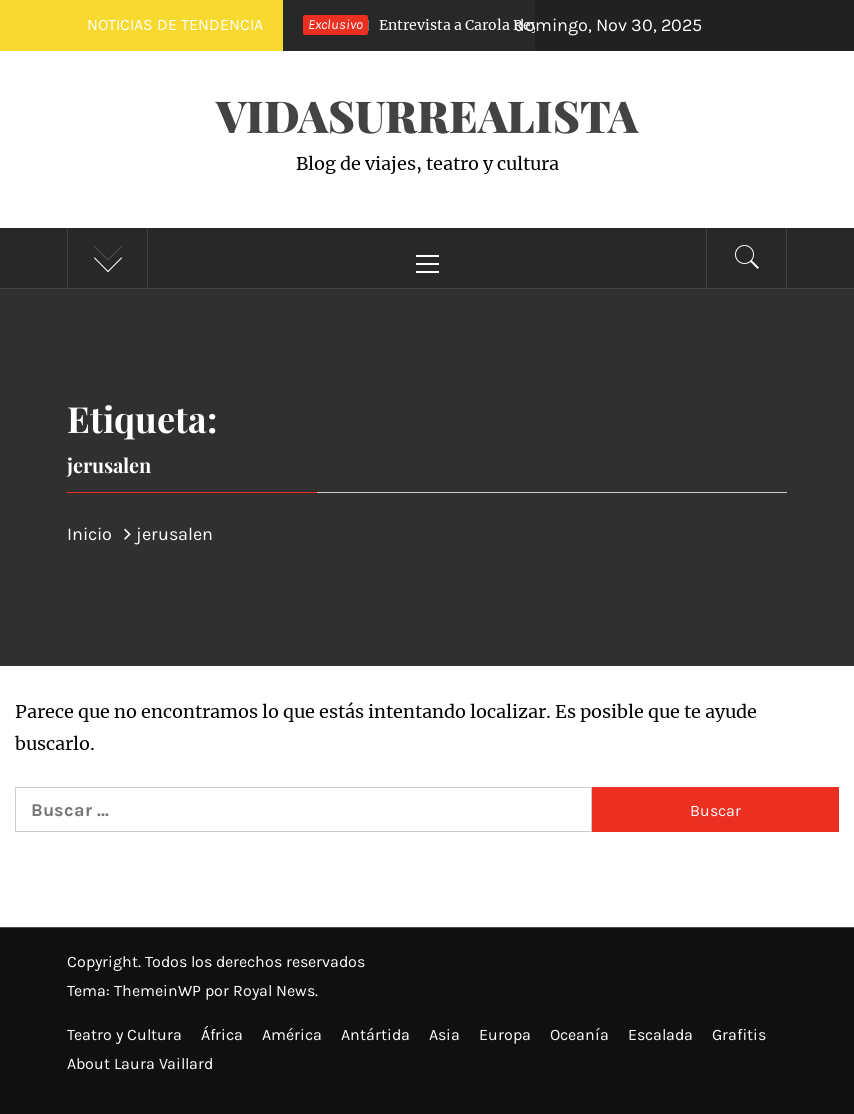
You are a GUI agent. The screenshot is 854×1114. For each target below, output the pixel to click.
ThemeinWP (159, 990)
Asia (444, 1034)
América (292, 1034)
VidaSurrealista (427, 114)
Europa (505, 1034)
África (222, 1034)
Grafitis (739, 1034)
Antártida (375, 1034)
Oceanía (579, 1034)
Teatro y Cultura (124, 1034)
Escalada (660, 1034)
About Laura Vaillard (140, 1063)
